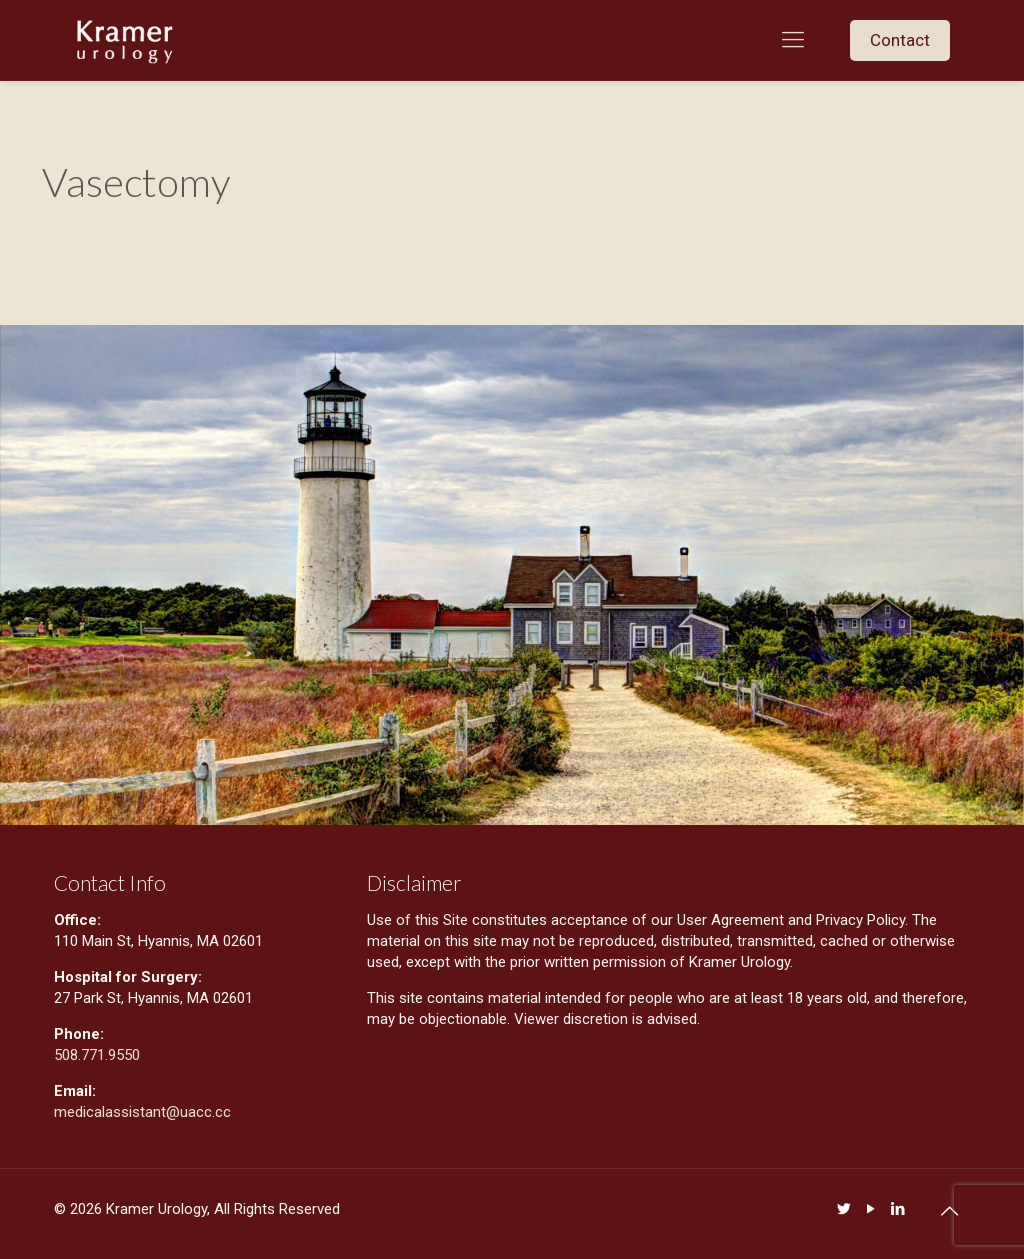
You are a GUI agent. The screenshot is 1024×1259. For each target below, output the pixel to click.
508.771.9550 (97, 1055)
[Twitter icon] (843, 1209)
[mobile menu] (793, 40)
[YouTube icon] (870, 1209)
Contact (900, 40)
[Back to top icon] (949, 1211)
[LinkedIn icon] (897, 1209)
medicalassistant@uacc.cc (144, 1112)
